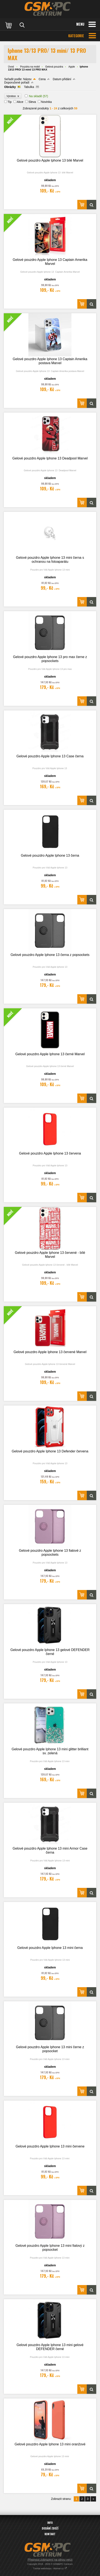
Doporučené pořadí (16, 82)
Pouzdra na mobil (30, 66)
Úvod (11, 66)
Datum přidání (62, 79)
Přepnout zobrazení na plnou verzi (50, 2559)
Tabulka (29, 87)
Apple (71, 66)
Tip (10, 102)
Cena (42, 79)
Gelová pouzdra (54, 66)
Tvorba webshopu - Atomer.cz (50, 2568)
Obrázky (10, 87)
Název (27, 79)
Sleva (32, 102)
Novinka (46, 102)
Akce (20, 102)
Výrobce (13, 96)
